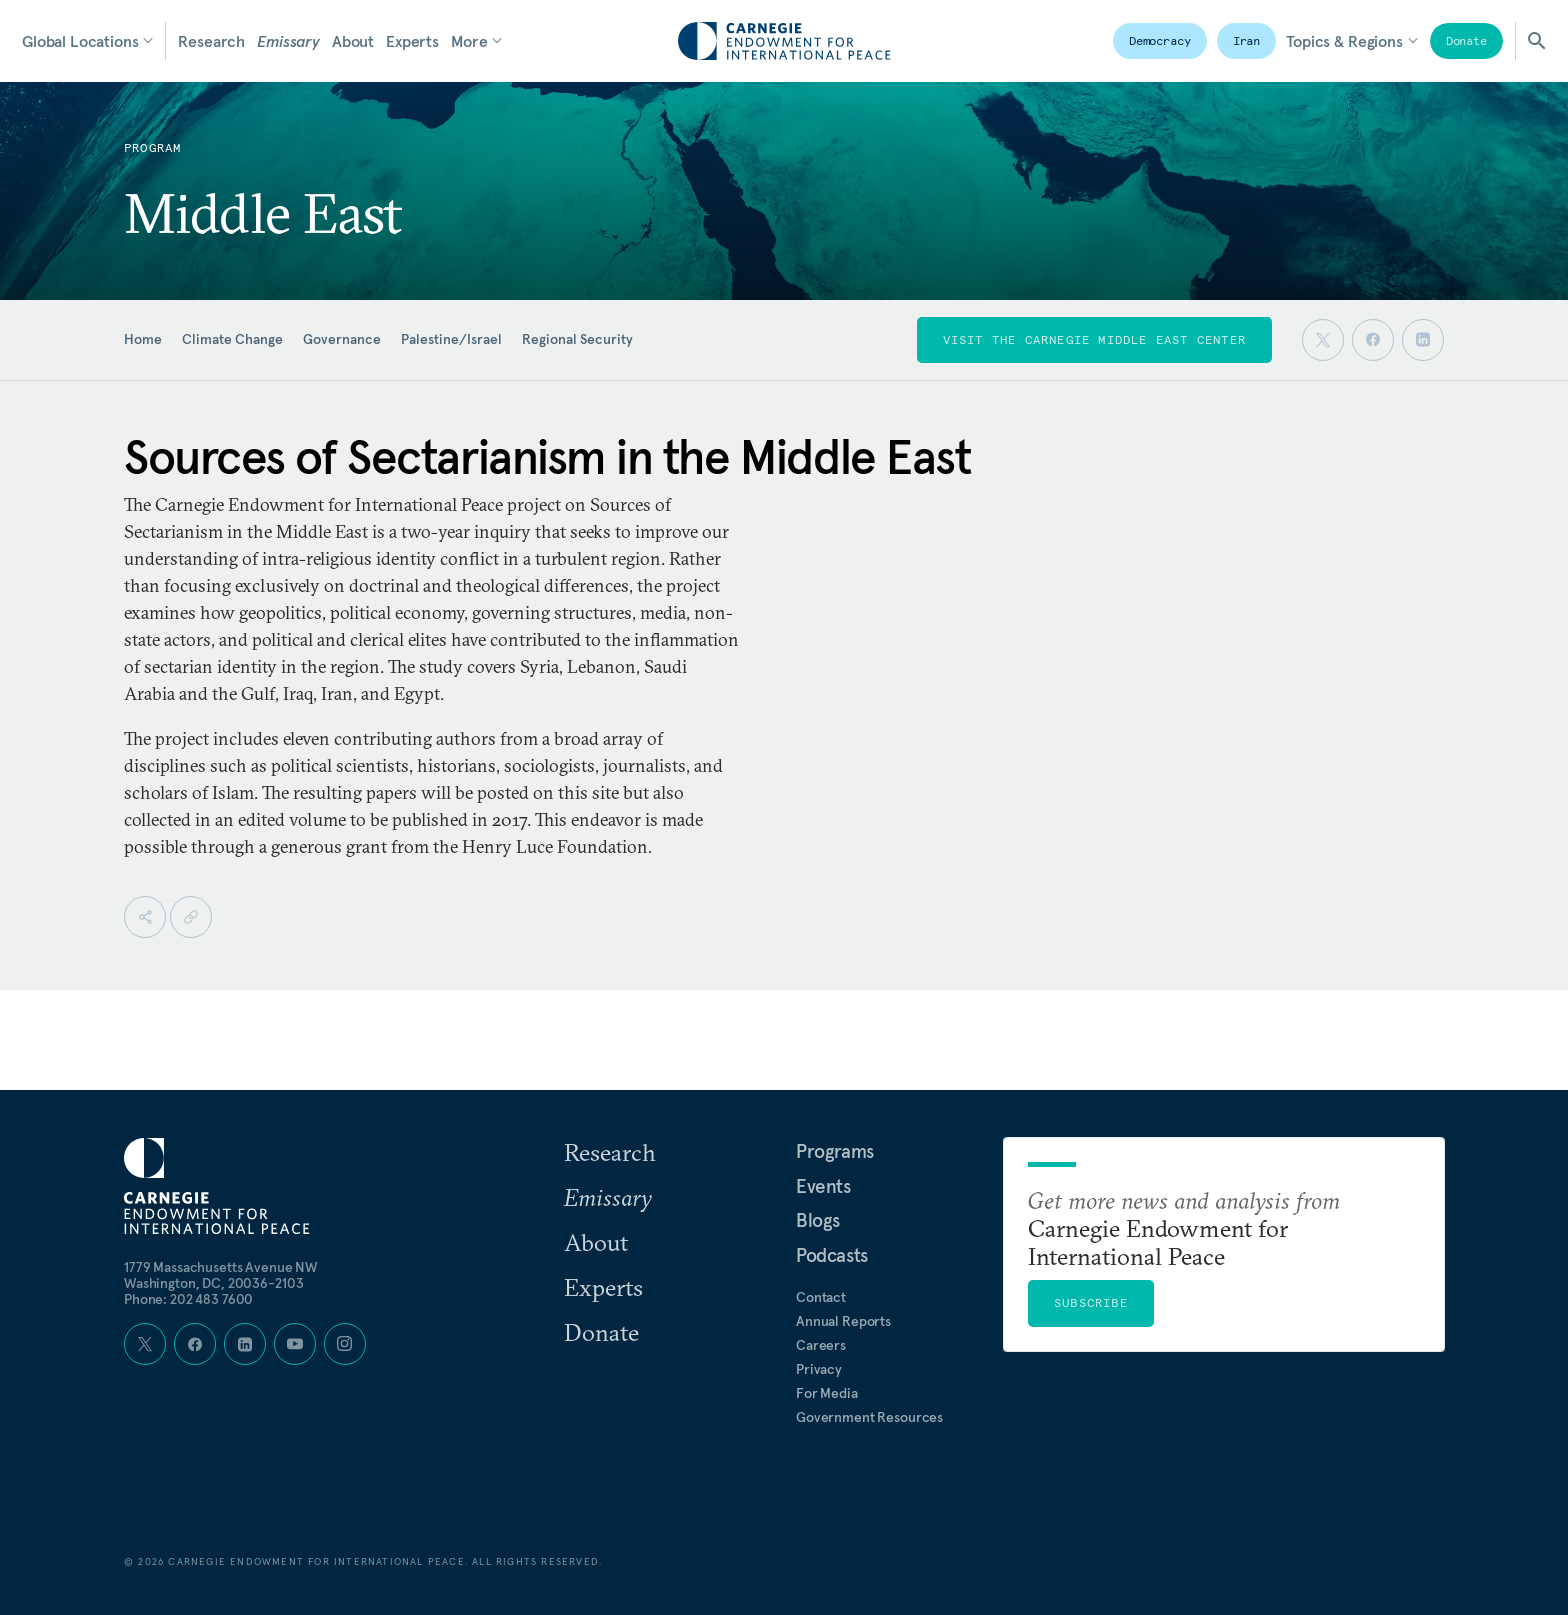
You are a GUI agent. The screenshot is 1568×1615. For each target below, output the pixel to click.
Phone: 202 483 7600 (188, 1299)
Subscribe (1091, 1302)
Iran (1247, 40)
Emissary (288, 41)
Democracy (1160, 40)
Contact (821, 1297)
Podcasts (832, 1255)
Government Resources (869, 1417)
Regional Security (577, 339)
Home (143, 339)
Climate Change (232, 339)
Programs (835, 1151)
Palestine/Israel (451, 339)
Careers (821, 1345)
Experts (412, 41)
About (353, 41)
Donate (1466, 40)
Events (823, 1186)
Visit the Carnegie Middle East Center (1094, 339)
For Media (827, 1393)
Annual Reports (843, 1321)
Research (211, 41)
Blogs (818, 1220)
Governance (342, 339)
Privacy (819, 1369)
